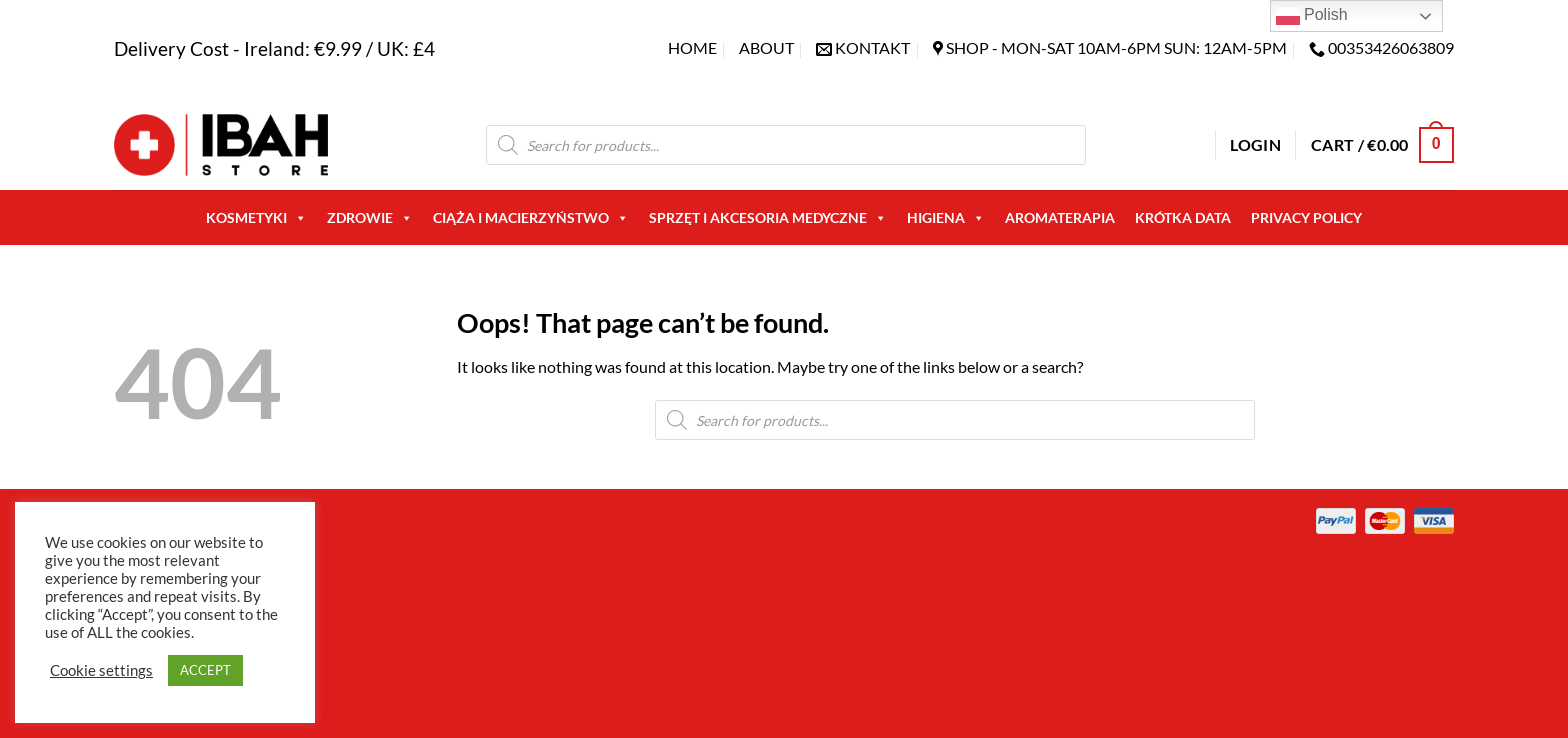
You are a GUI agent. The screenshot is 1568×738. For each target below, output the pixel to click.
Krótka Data (1183, 217)
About (766, 47)
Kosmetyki (256, 218)
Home (692, 47)
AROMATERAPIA (1060, 217)
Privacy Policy (1306, 217)
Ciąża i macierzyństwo (531, 218)
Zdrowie (370, 218)
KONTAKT (872, 47)
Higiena (946, 218)
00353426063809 (1391, 47)
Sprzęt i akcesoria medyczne (768, 218)
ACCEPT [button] (205, 670)
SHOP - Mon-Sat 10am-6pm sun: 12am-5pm (1116, 47)
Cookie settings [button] (101, 670)
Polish (1312, 16)
